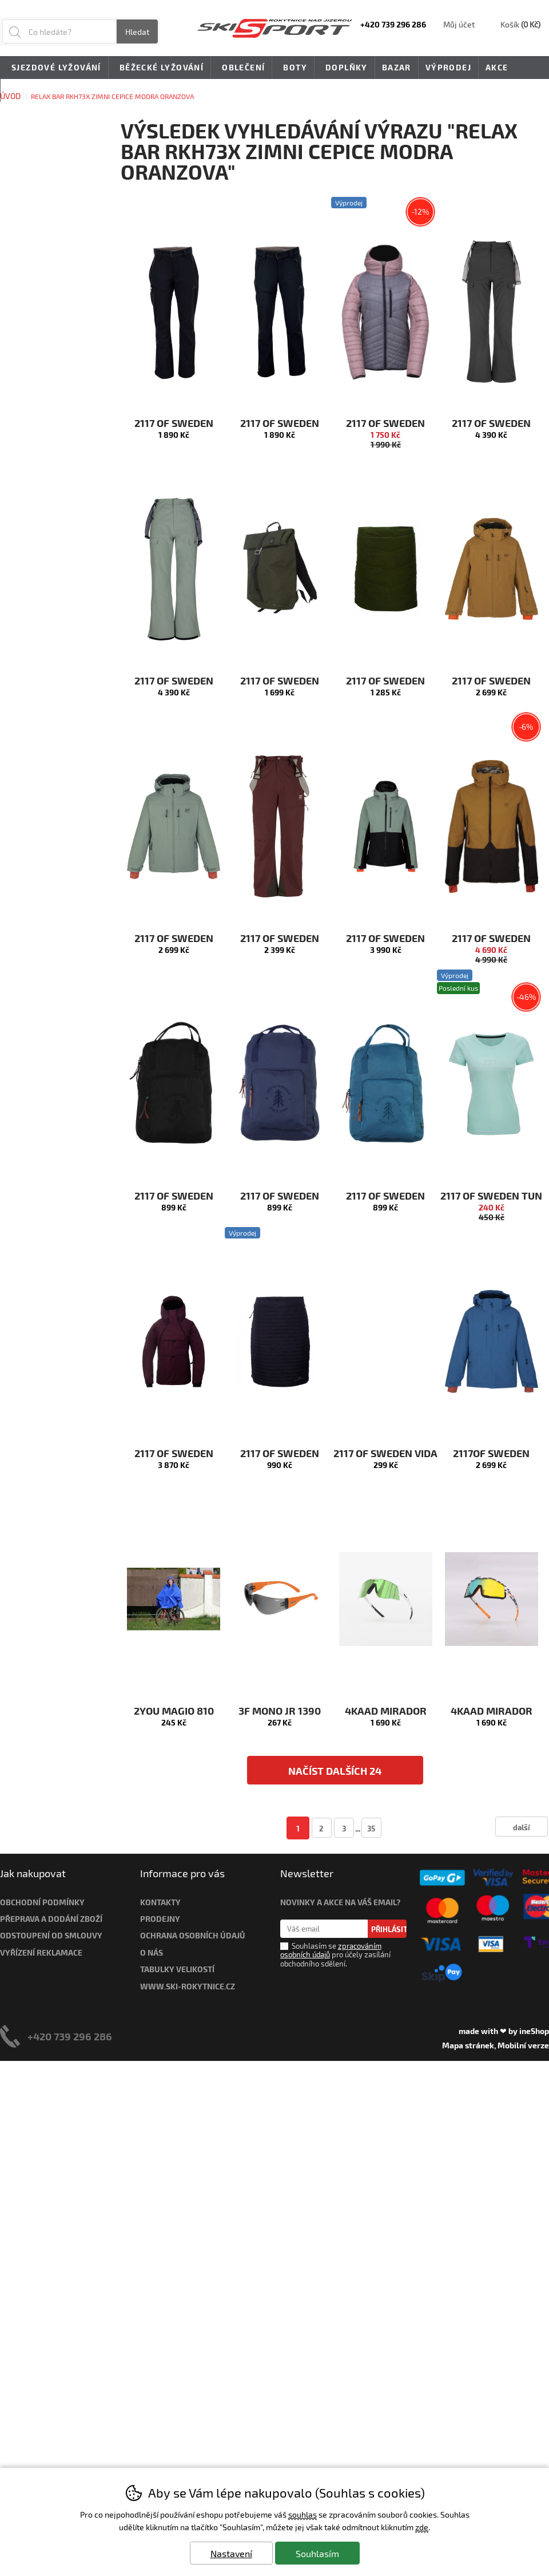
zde (421, 2527)
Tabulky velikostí (177, 1969)
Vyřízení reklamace (41, 1952)
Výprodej (448, 67)
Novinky (27, 90)
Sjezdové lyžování (54, 68)
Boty (293, 68)
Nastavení (231, 2553)
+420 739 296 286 (69, 2036)
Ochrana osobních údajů (192, 1935)
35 (371, 1828)
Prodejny (160, 1919)
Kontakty (160, 1902)
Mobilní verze (523, 2045)
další (521, 1827)
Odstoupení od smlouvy (51, 1935)
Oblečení (241, 68)
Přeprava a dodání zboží (51, 1919)
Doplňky (344, 68)
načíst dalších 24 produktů (334, 1774)
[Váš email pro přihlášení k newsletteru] (324, 1929)
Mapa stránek (468, 2045)
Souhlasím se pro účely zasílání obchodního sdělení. (335, 1954)
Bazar (396, 67)
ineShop (534, 2031)
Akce (497, 67)
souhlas (302, 2514)
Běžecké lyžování (160, 68)
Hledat (137, 32)
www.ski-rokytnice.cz (187, 1986)
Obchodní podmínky (42, 1902)
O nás (151, 1952)
